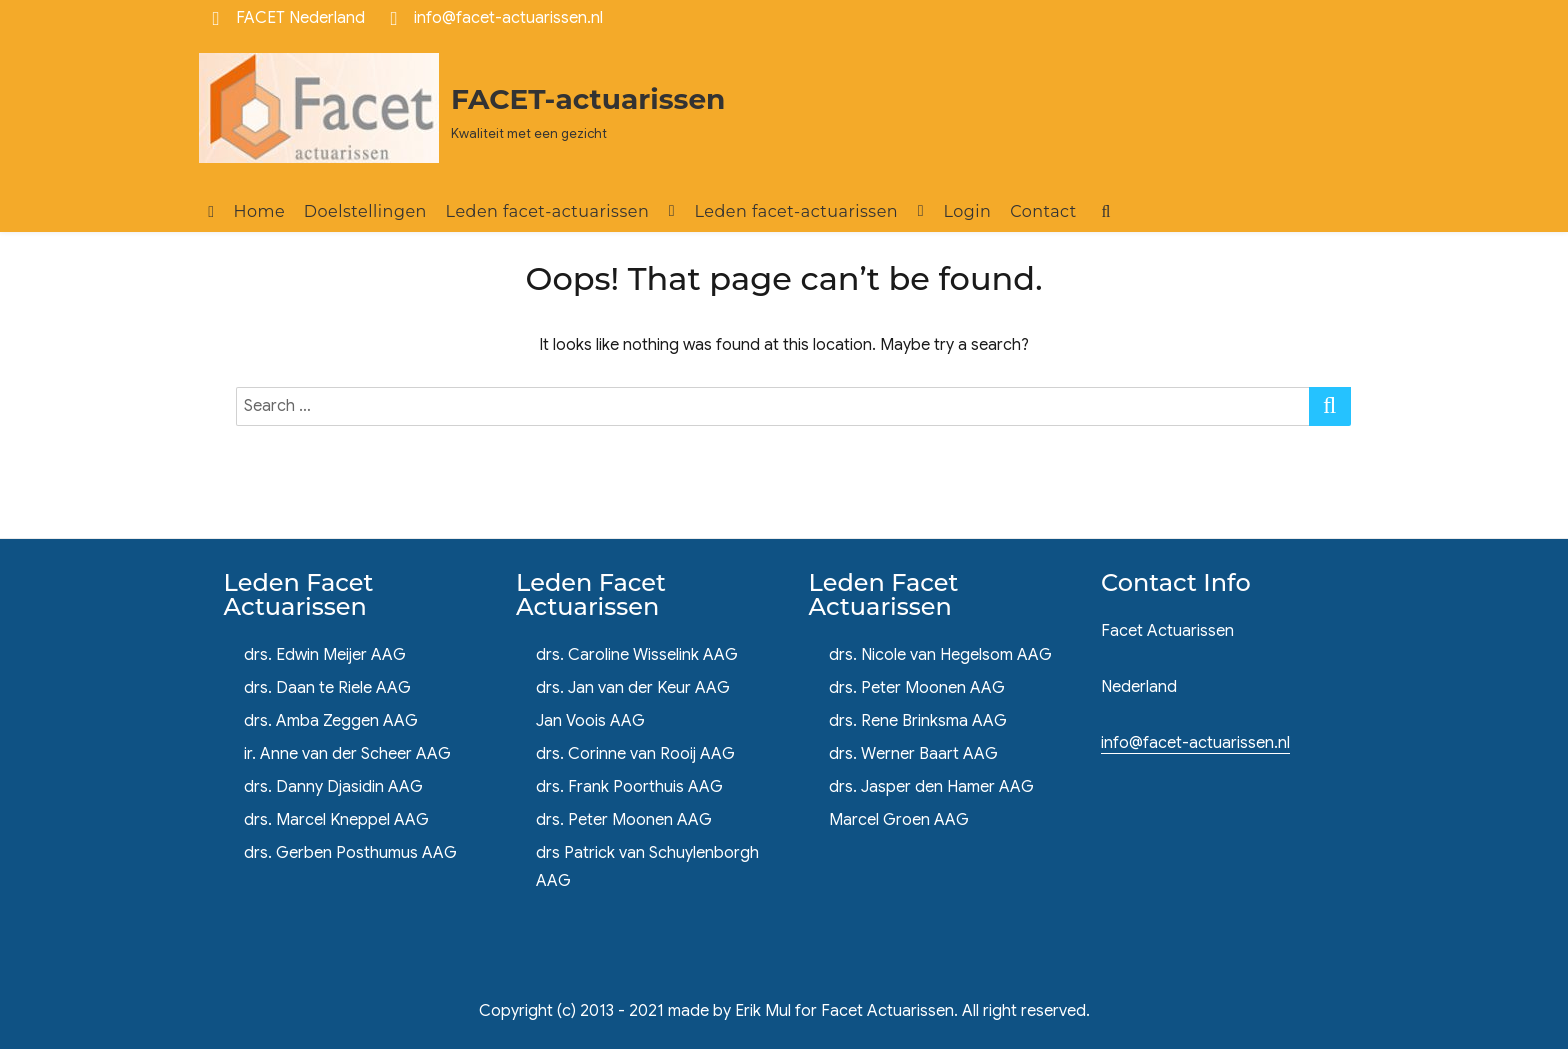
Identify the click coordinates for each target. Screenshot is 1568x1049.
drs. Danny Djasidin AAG (333, 787)
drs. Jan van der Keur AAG (633, 688)
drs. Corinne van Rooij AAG (635, 754)
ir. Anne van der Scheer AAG (347, 754)
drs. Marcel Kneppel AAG (336, 820)
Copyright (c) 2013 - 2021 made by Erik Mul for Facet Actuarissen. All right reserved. (784, 1011)
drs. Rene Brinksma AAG (918, 721)
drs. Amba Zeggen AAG (331, 721)
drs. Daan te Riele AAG (327, 688)
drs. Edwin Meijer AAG (325, 655)
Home (259, 211)
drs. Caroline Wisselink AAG (637, 655)
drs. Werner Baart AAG (913, 754)
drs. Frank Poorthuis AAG (629, 787)
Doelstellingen (365, 211)
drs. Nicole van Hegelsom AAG (940, 655)
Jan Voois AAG (590, 721)
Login (968, 211)
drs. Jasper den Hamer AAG (931, 787)
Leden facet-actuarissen (548, 211)
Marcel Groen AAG (899, 820)
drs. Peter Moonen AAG (624, 820)
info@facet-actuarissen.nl (508, 18)
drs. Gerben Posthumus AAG (350, 853)
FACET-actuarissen (588, 99)
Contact (1043, 211)
